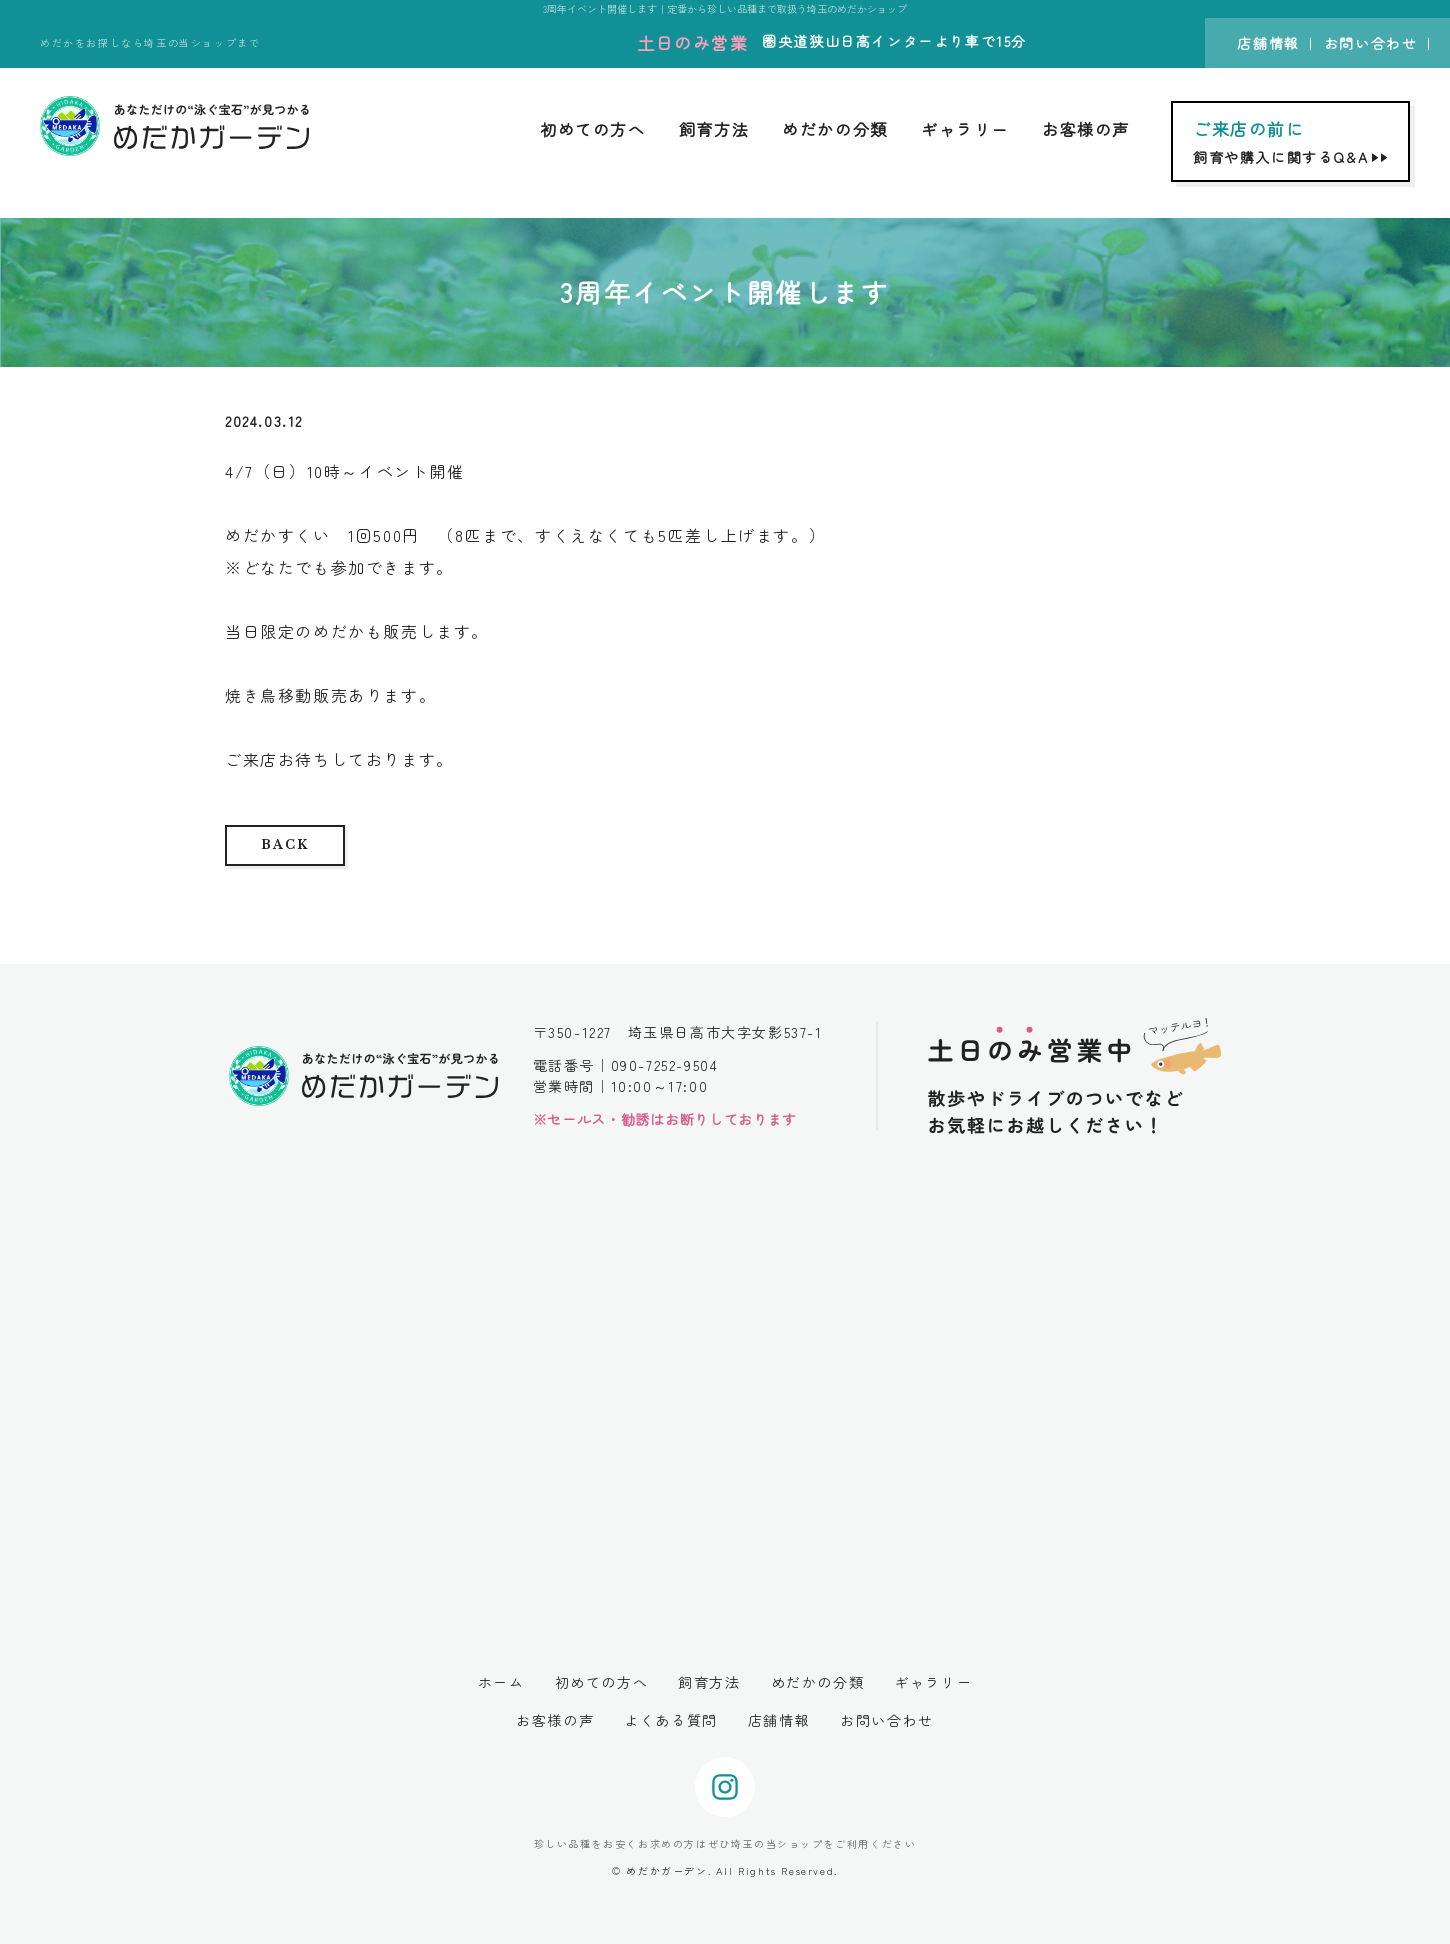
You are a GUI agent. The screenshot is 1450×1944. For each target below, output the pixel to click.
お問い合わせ (1371, 43)
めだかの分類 (835, 129)
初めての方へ (593, 129)
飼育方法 (714, 129)
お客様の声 (1086, 129)
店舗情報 (1268, 43)
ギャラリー (965, 129)
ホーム (501, 1682)
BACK (284, 844)
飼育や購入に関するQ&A (1293, 141)
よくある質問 (671, 1720)
